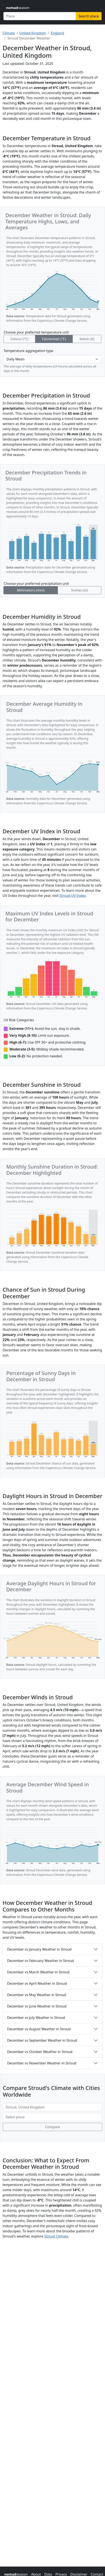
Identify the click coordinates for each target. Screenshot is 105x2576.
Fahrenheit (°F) (54, 339)
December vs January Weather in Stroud (39, 1949)
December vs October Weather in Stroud (40, 2051)
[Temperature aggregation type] (52, 359)
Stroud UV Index (72, 895)
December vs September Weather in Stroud (42, 2040)
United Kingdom (33, 33)
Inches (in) (79, 590)
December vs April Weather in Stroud (37, 1983)
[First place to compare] (52, 2107)
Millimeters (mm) (31, 590)
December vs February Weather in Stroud (40, 1960)
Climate (9, 33)
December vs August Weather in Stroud (39, 2029)
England (57, 33)
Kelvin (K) (87, 339)
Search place (89, 16)
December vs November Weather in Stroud (41, 2063)
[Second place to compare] (52, 2117)
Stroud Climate (56, 2236)
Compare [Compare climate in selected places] (52, 2127)
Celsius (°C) (19, 339)
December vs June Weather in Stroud (36, 2006)
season (17, 7)
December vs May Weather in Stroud (36, 1994)
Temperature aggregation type (28, 350)
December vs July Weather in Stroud (36, 2017)
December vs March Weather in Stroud (38, 1972)
